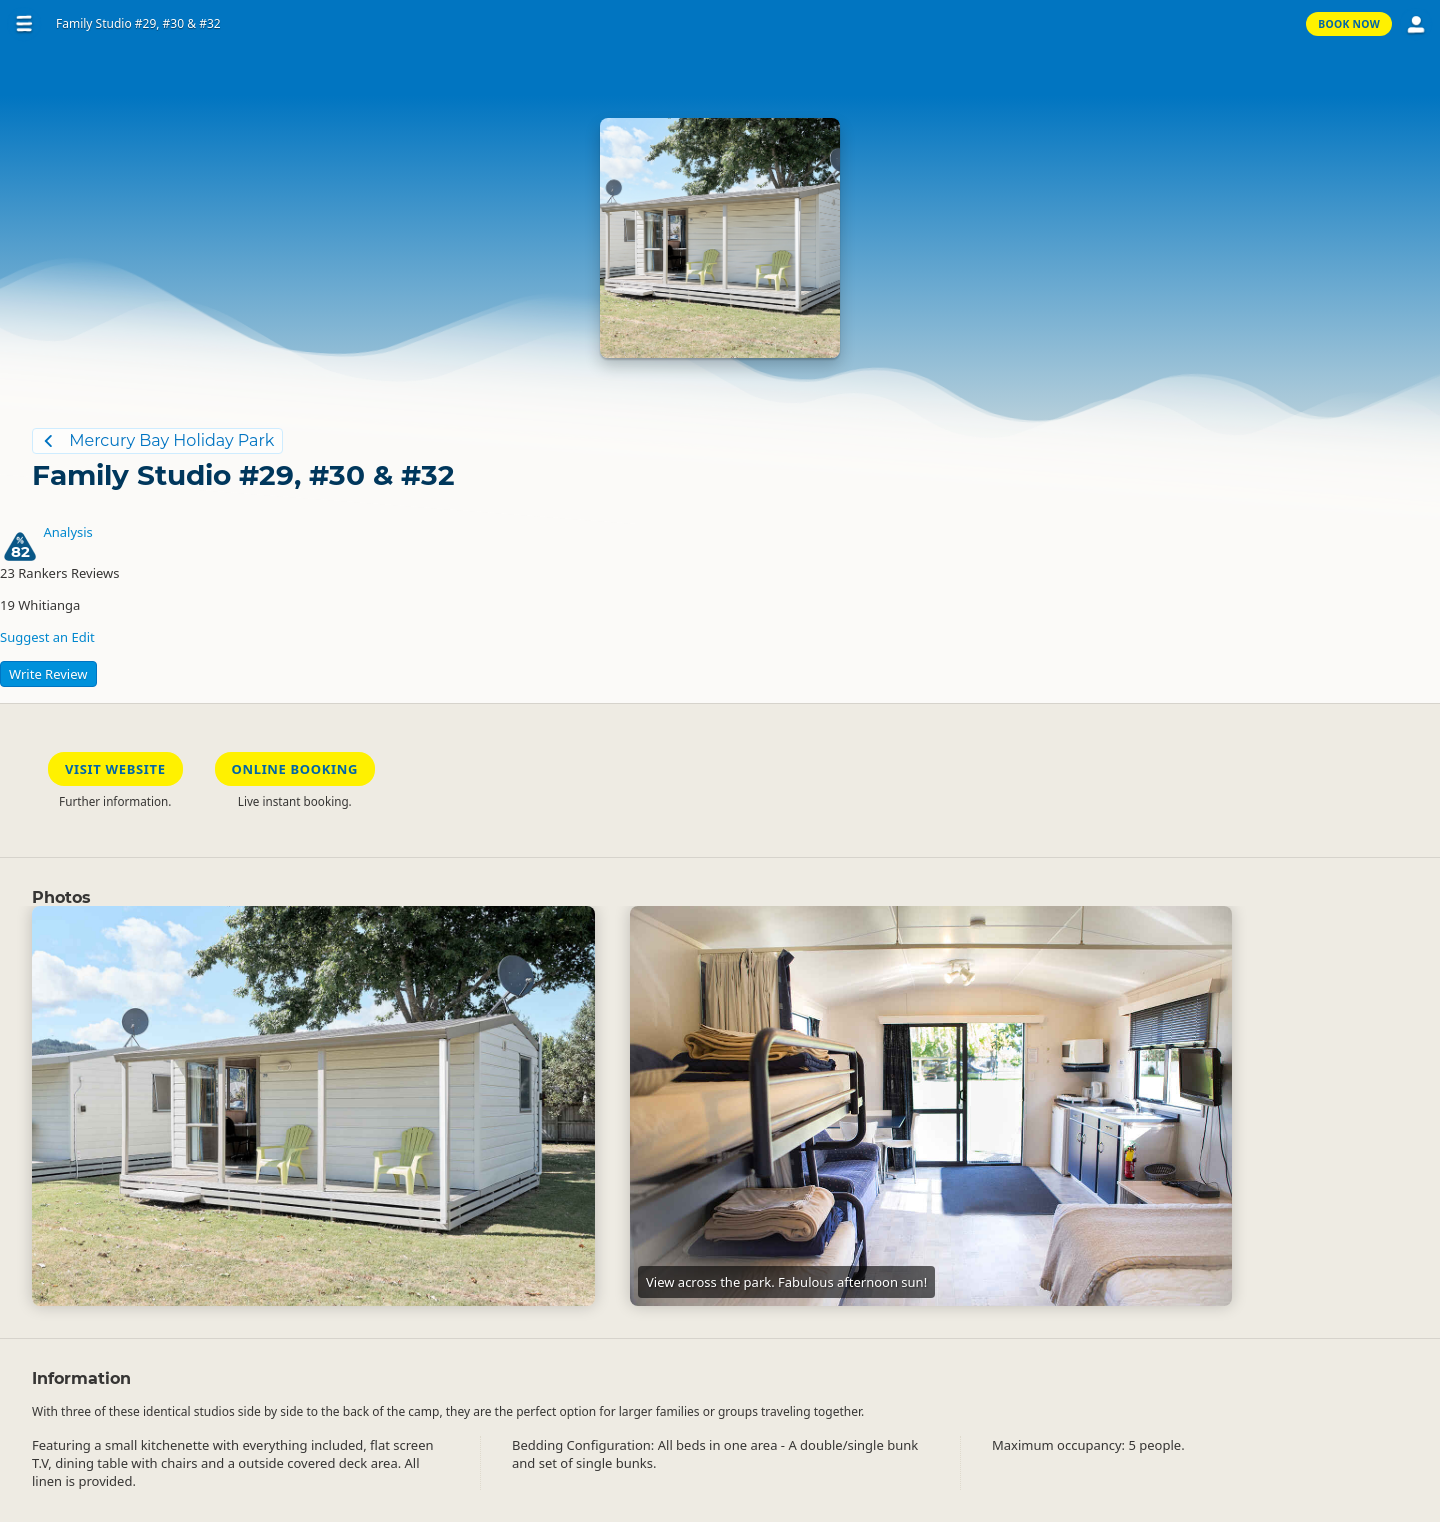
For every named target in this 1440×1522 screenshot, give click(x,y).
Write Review (48, 674)
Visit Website (115, 769)
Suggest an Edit (47, 637)
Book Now (1349, 24)
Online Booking (295, 769)
